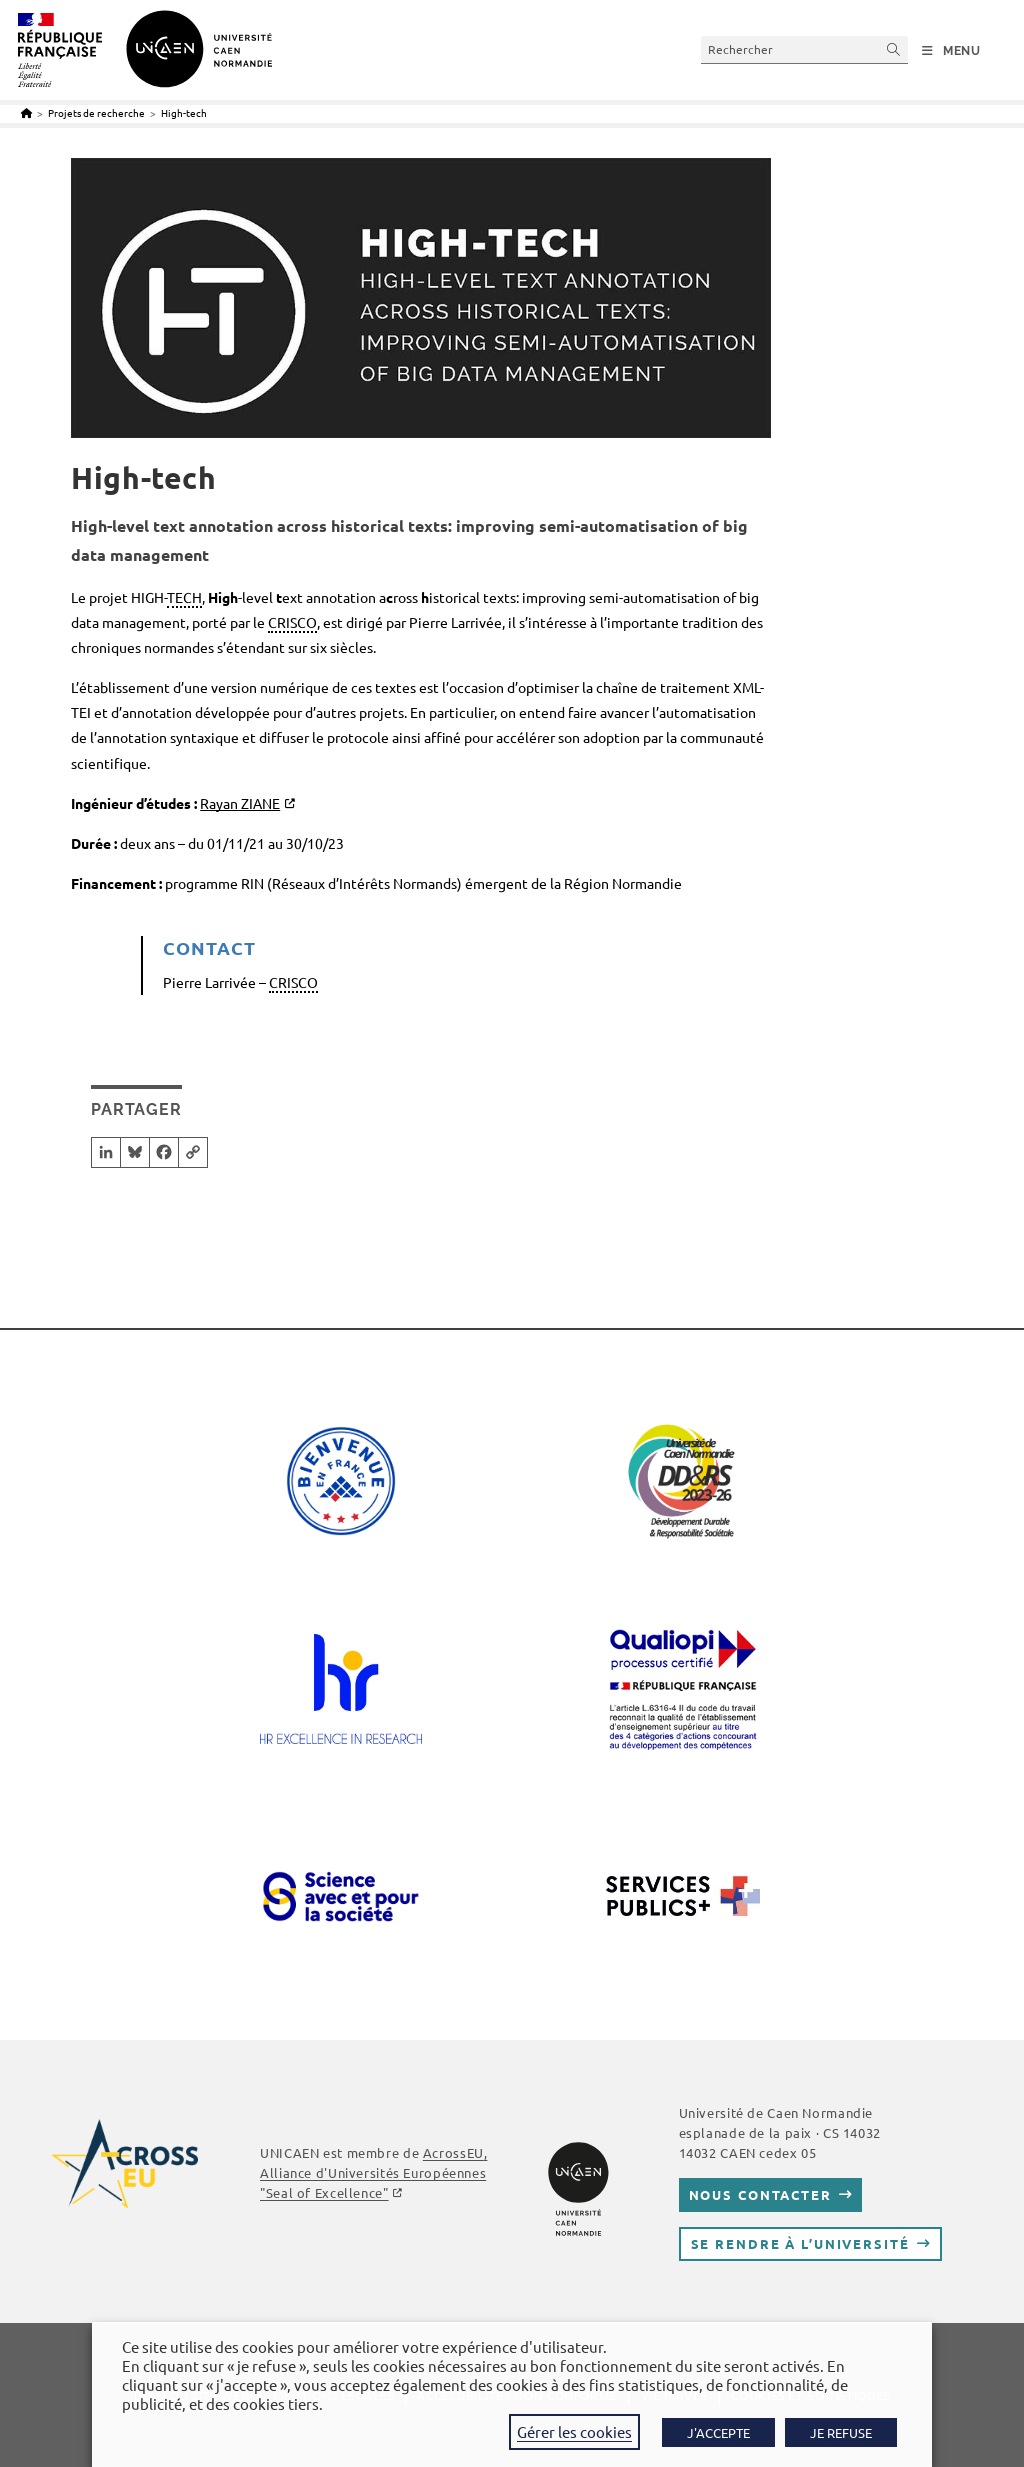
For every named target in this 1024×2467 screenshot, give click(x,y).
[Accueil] (26, 112)
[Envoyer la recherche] (894, 49)
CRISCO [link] (292, 622)
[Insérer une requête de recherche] (804, 49)
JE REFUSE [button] (841, 2432)
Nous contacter (760, 2194)
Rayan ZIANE (240, 803)
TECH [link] (184, 597)
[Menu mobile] (951, 51)
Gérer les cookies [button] (574, 2431)
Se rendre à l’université (800, 2243)
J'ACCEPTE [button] (718, 2432)
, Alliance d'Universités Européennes (373, 2172)
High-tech (184, 112)
